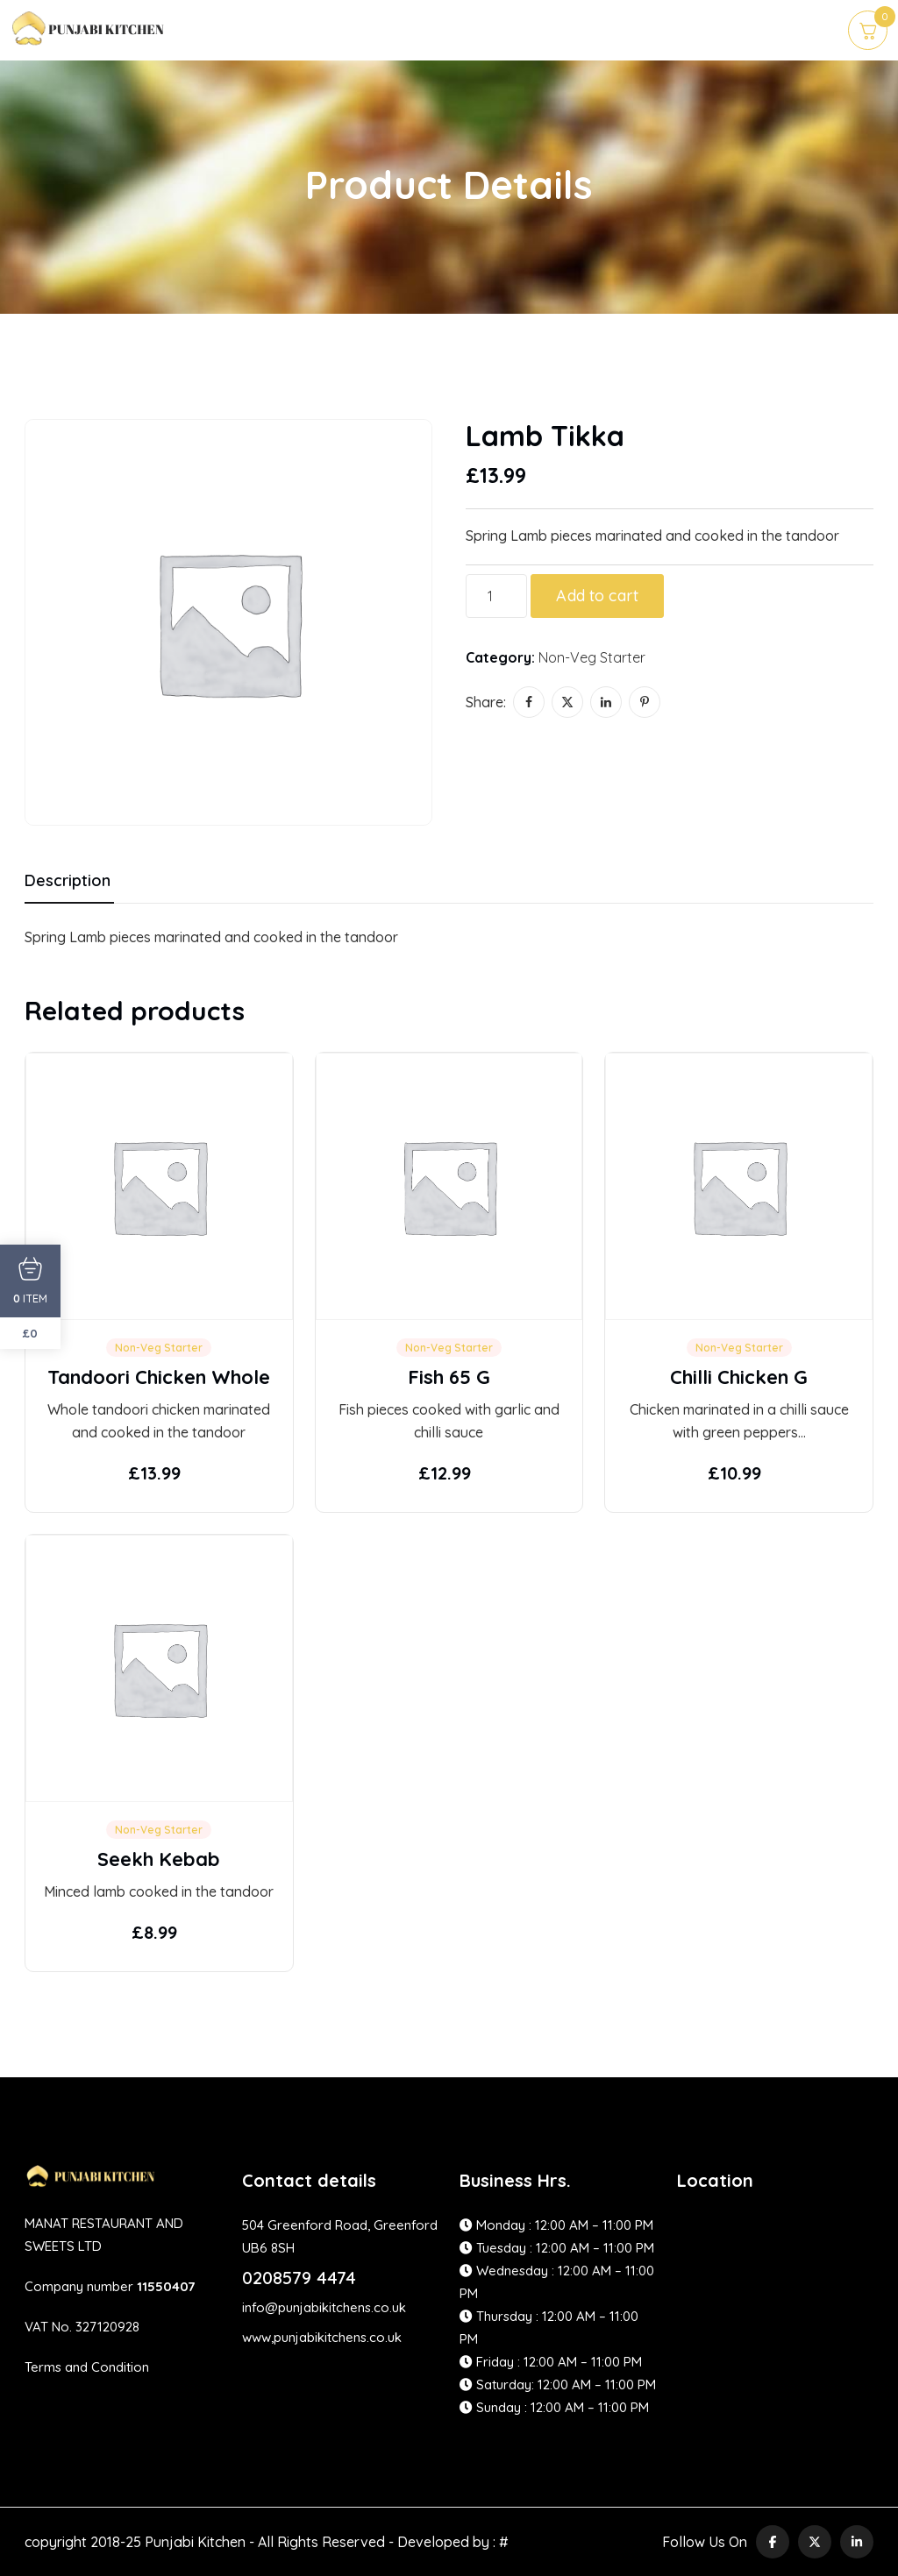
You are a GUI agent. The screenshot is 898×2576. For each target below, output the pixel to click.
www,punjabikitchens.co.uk (322, 2337)
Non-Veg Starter (591, 657)
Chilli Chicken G (739, 1377)
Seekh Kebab (158, 1859)
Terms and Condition (87, 2367)
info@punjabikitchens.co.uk (324, 2307)
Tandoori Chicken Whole (158, 1377)
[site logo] (89, 37)
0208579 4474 (299, 2278)
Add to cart (597, 595)
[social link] (772, 2541)
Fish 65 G (449, 1377)
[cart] (867, 30)
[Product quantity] (496, 596)
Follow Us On (704, 2542)
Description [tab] (67, 881)
